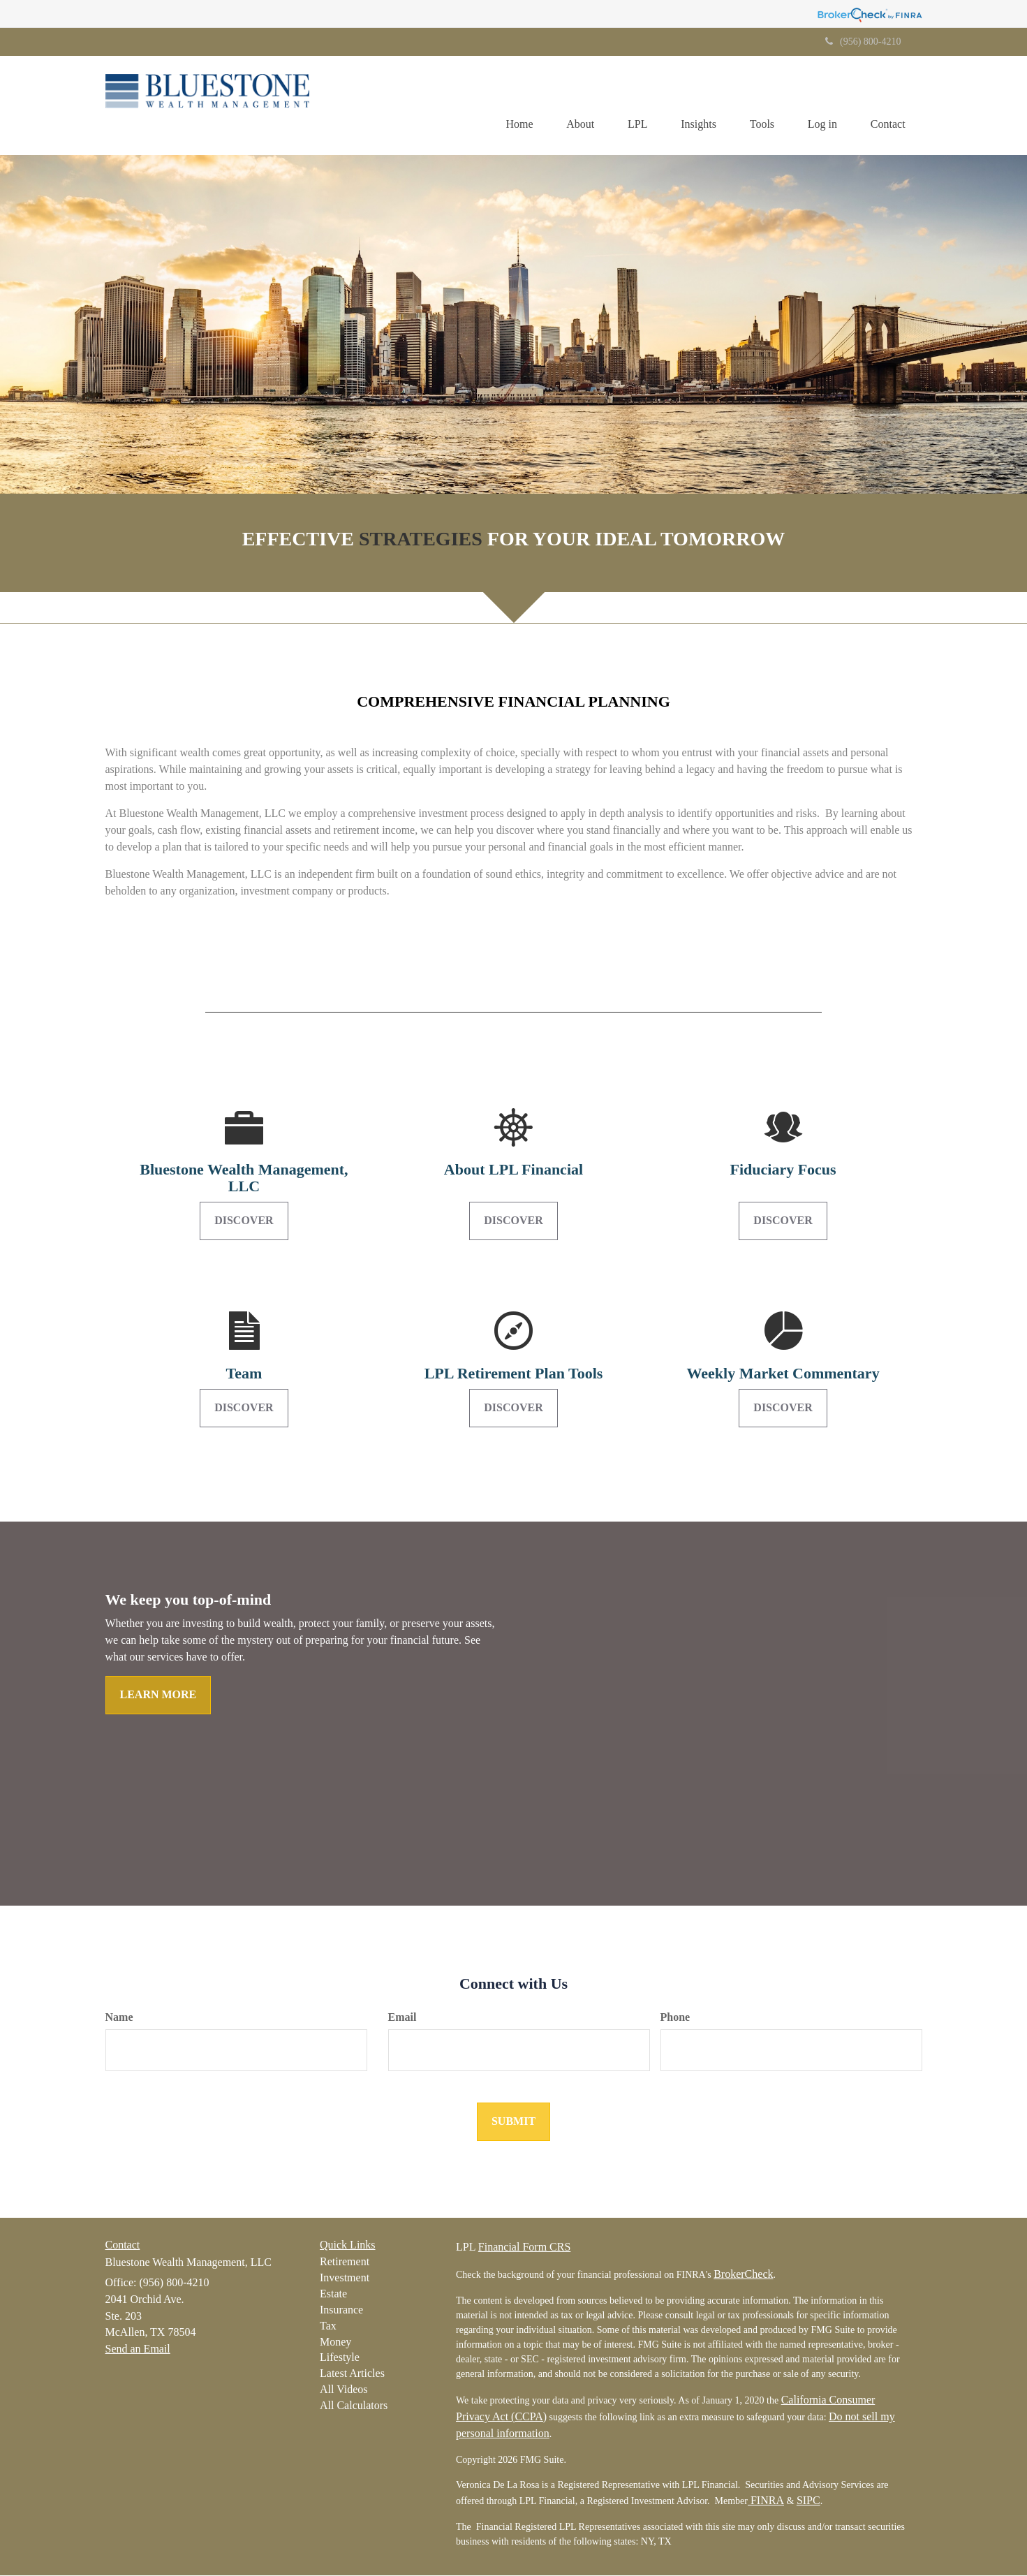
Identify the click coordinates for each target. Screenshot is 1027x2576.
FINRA (766, 2501)
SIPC (808, 2501)
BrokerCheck (743, 2275)
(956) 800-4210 (863, 41)
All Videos (344, 2390)
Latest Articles (352, 2374)
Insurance (341, 2310)
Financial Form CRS (524, 2247)
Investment (344, 2278)
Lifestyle (340, 2358)
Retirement (344, 2262)
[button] (571, 105)
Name (119, 2018)
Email (402, 2018)
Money (335, 2342)
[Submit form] (513, 2122)
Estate (333, 2294)
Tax (328, 2326)
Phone (675, 2018)
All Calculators (353, 2406)
